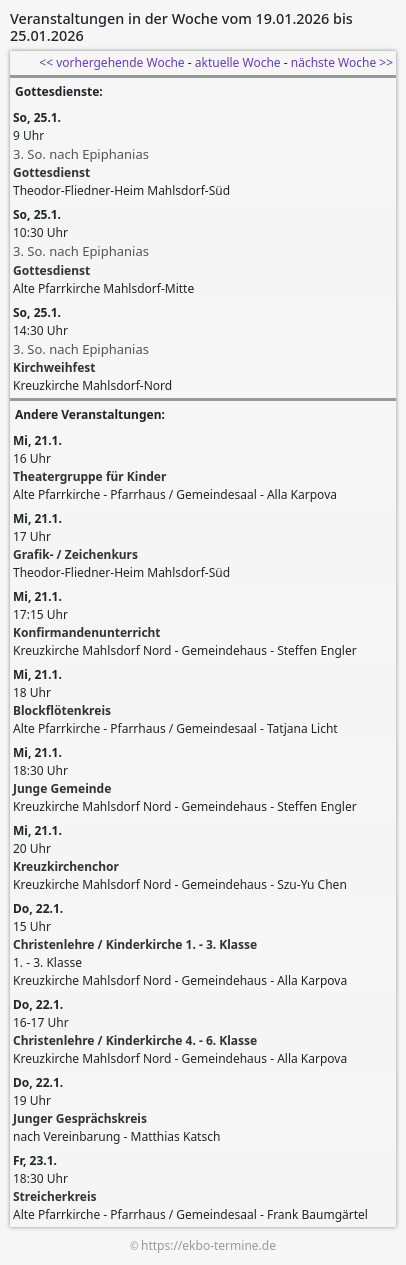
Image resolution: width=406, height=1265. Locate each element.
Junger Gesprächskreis (80, 1118)
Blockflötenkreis (62, 710)
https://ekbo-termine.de (208, 1245)
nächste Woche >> (342, 62)
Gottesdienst (51, 172)
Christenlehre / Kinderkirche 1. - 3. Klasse (135, 944)
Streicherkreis (55, 1196)
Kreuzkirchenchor (66, 866)
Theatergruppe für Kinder (89, 476)
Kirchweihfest (54, 367)
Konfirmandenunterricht (87, 632)
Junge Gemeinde (62, 788)
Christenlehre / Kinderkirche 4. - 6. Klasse (135, 1040)
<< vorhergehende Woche (111, 62)
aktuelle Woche (238, 62)
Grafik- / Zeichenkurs (75, 554)
